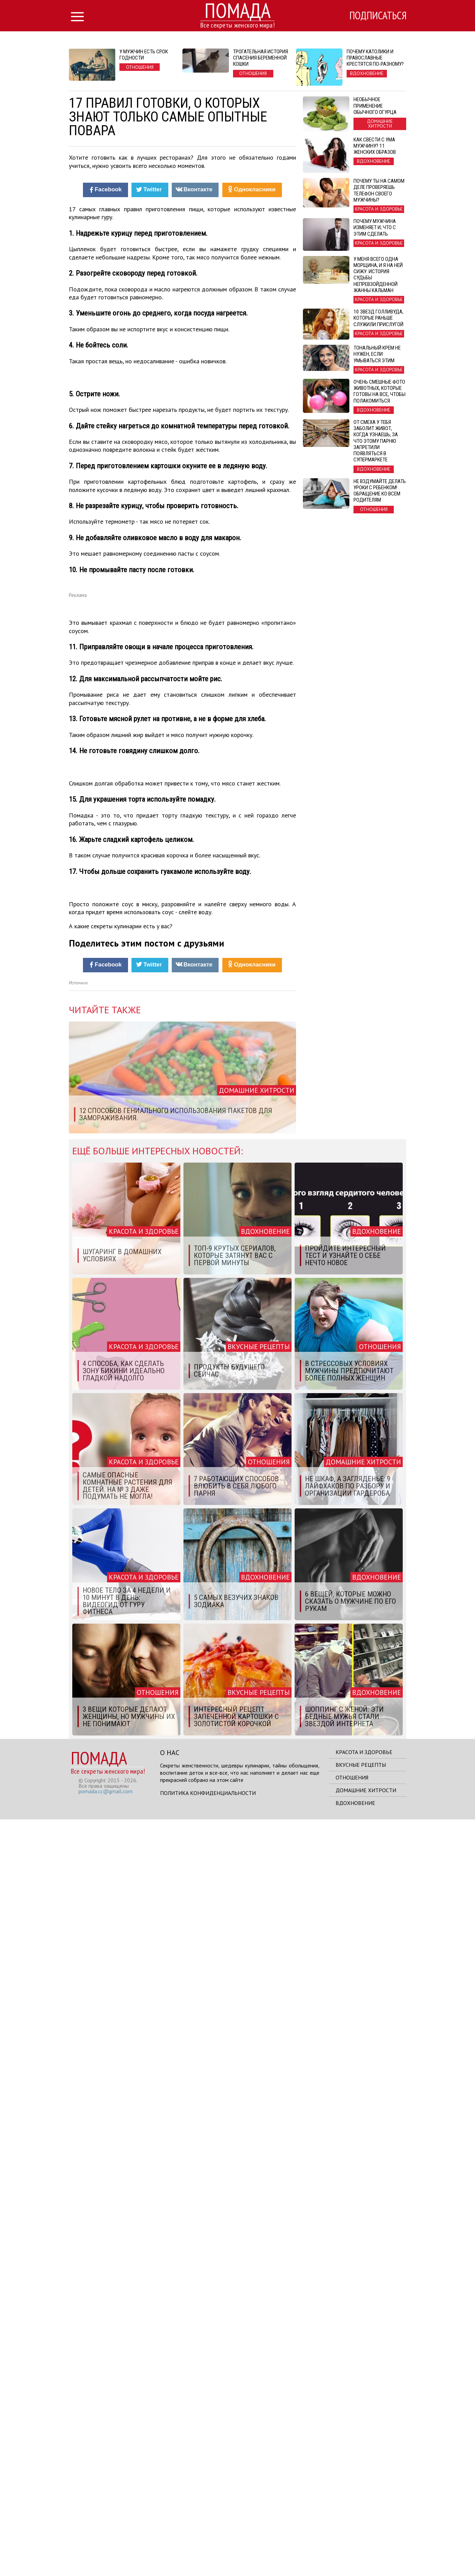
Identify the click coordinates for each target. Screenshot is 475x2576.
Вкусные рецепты (361, 2521)
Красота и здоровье (364, 2508)
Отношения (352, 2534)
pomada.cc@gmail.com (105, 2547)
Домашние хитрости (366, 2547)
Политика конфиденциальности (208, 2549)
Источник (78, 1739)
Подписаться (377, 16)
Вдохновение (355, 2559)
